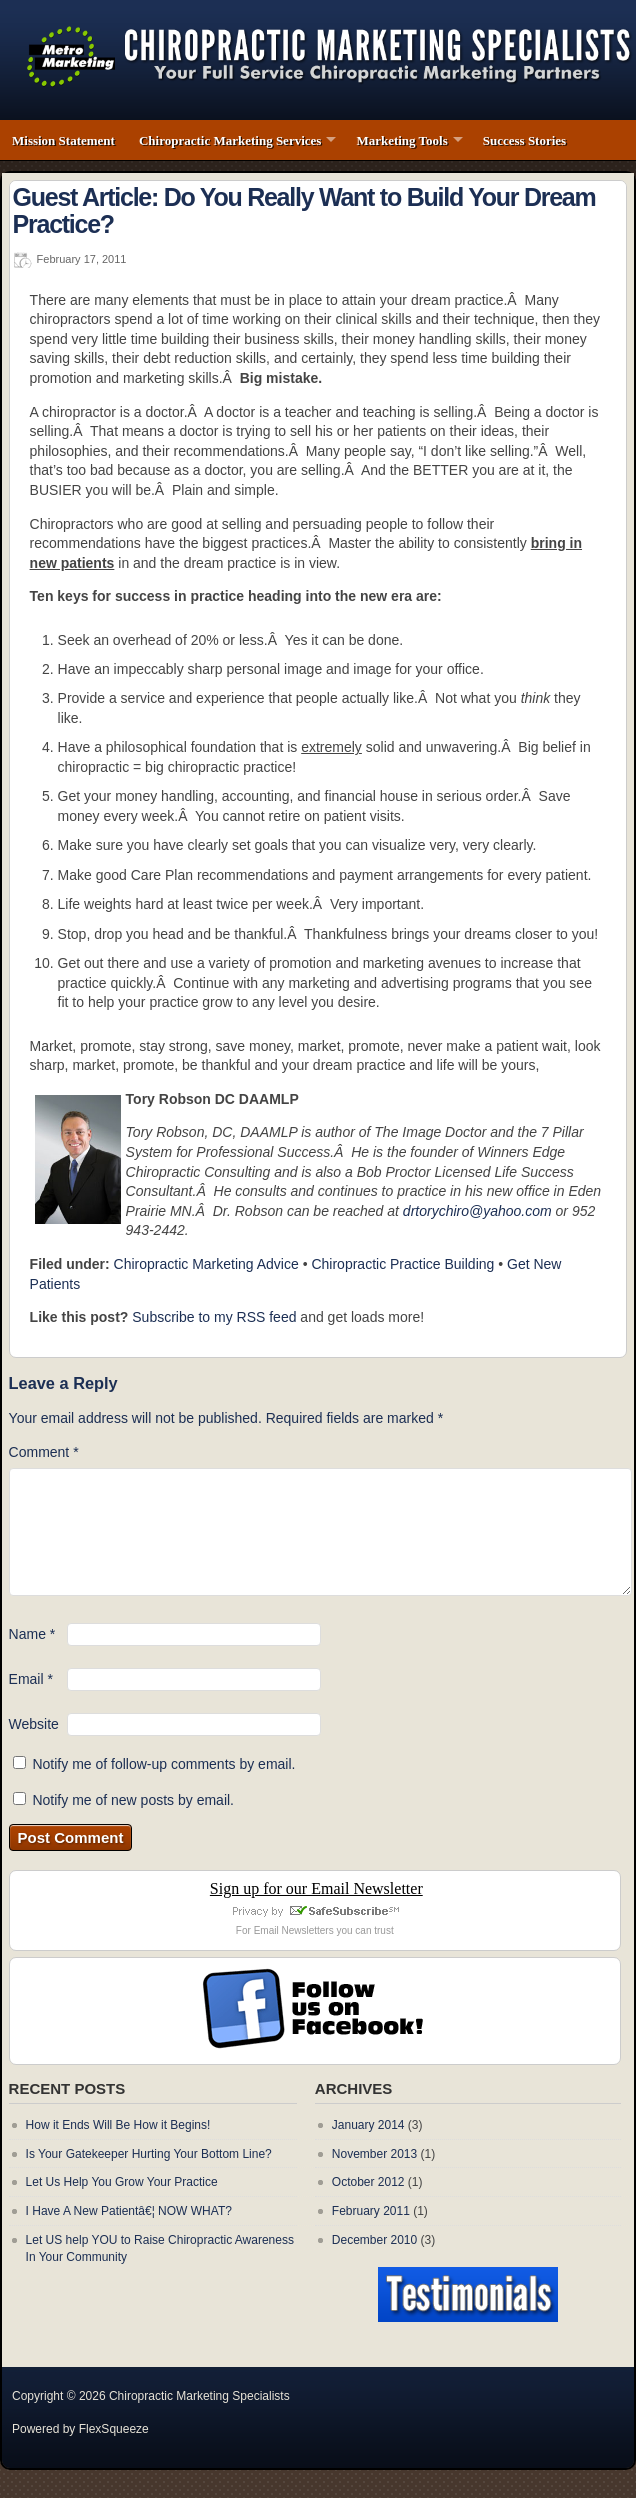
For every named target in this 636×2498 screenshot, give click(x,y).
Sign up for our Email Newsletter (316, 1888)
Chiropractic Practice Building (402, 1264)
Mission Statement (63, 140)
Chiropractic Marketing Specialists (199, 2396)
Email (31, 1679)
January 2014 (368, 2125)
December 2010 (374, 2240)
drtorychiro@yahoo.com (477, 1211)
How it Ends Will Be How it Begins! (118, 2125)
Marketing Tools (401, 140)
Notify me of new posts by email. (133, 1800)
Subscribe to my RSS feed (214, 1317)
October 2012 (368, 2182)
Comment (44, 1452)
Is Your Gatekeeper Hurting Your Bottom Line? (149, 2154)
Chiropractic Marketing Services (230, 140)
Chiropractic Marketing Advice (206, 1264)
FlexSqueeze (114, 2429)
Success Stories (524, 140)
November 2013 (374, 2154)
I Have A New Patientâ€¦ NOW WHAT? (129, 2211)
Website (34, 1724)
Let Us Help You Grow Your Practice (122, 2182)
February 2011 (371, 2211)
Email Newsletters (294, 1930)
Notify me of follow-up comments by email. (163, 1764)
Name (32, 1634)
